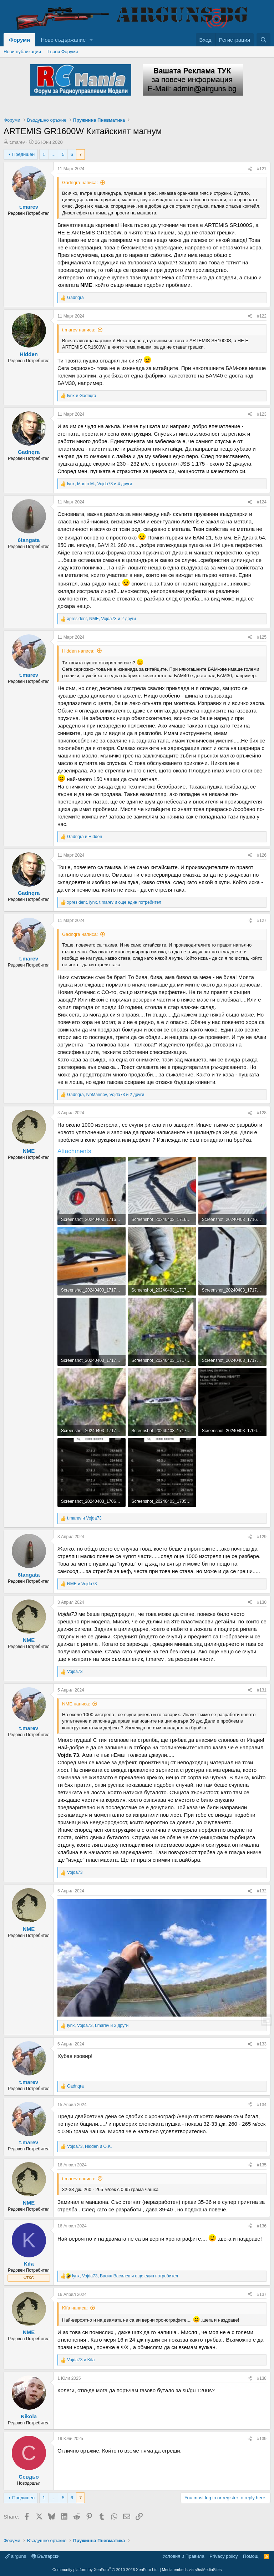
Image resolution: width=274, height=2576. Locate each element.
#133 (262, 2044)
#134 (262, 2104)
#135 (262, 2164)
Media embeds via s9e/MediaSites (192, 2569)
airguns (15, 2556)
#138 (262, 2378)
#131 (262, 1690)
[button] (91, 39)
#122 (262, 316)
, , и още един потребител (114, 902)
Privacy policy (223, 2556)
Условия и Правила (183, 2556)
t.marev (17, 142)
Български (45, 2556)
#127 (262, 920)
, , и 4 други (99, 483)
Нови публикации (22, 51)
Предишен (23, 154)
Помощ (250, 2556)
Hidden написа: (78, 651)
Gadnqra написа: (80, 182)
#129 (262, 1536)
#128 (262, 1112)
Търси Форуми (62, 51)
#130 (262, 1602)
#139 (262, 2438)
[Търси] (263, 39)
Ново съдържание (63, 40)
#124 (262, 502)
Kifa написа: (75, 2308)
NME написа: (76, 1704)
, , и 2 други (101, 618)
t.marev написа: (78, 330)
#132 (262, 1890)
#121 (262, 168)
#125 (262, 637)
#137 (262, 2294)
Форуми (19, 40)
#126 (262, 855)
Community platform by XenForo (105, 2569)
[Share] (249, 169)
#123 (262, 414)
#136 (262, 2225)
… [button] (53, 154)
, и (89, 2146)
